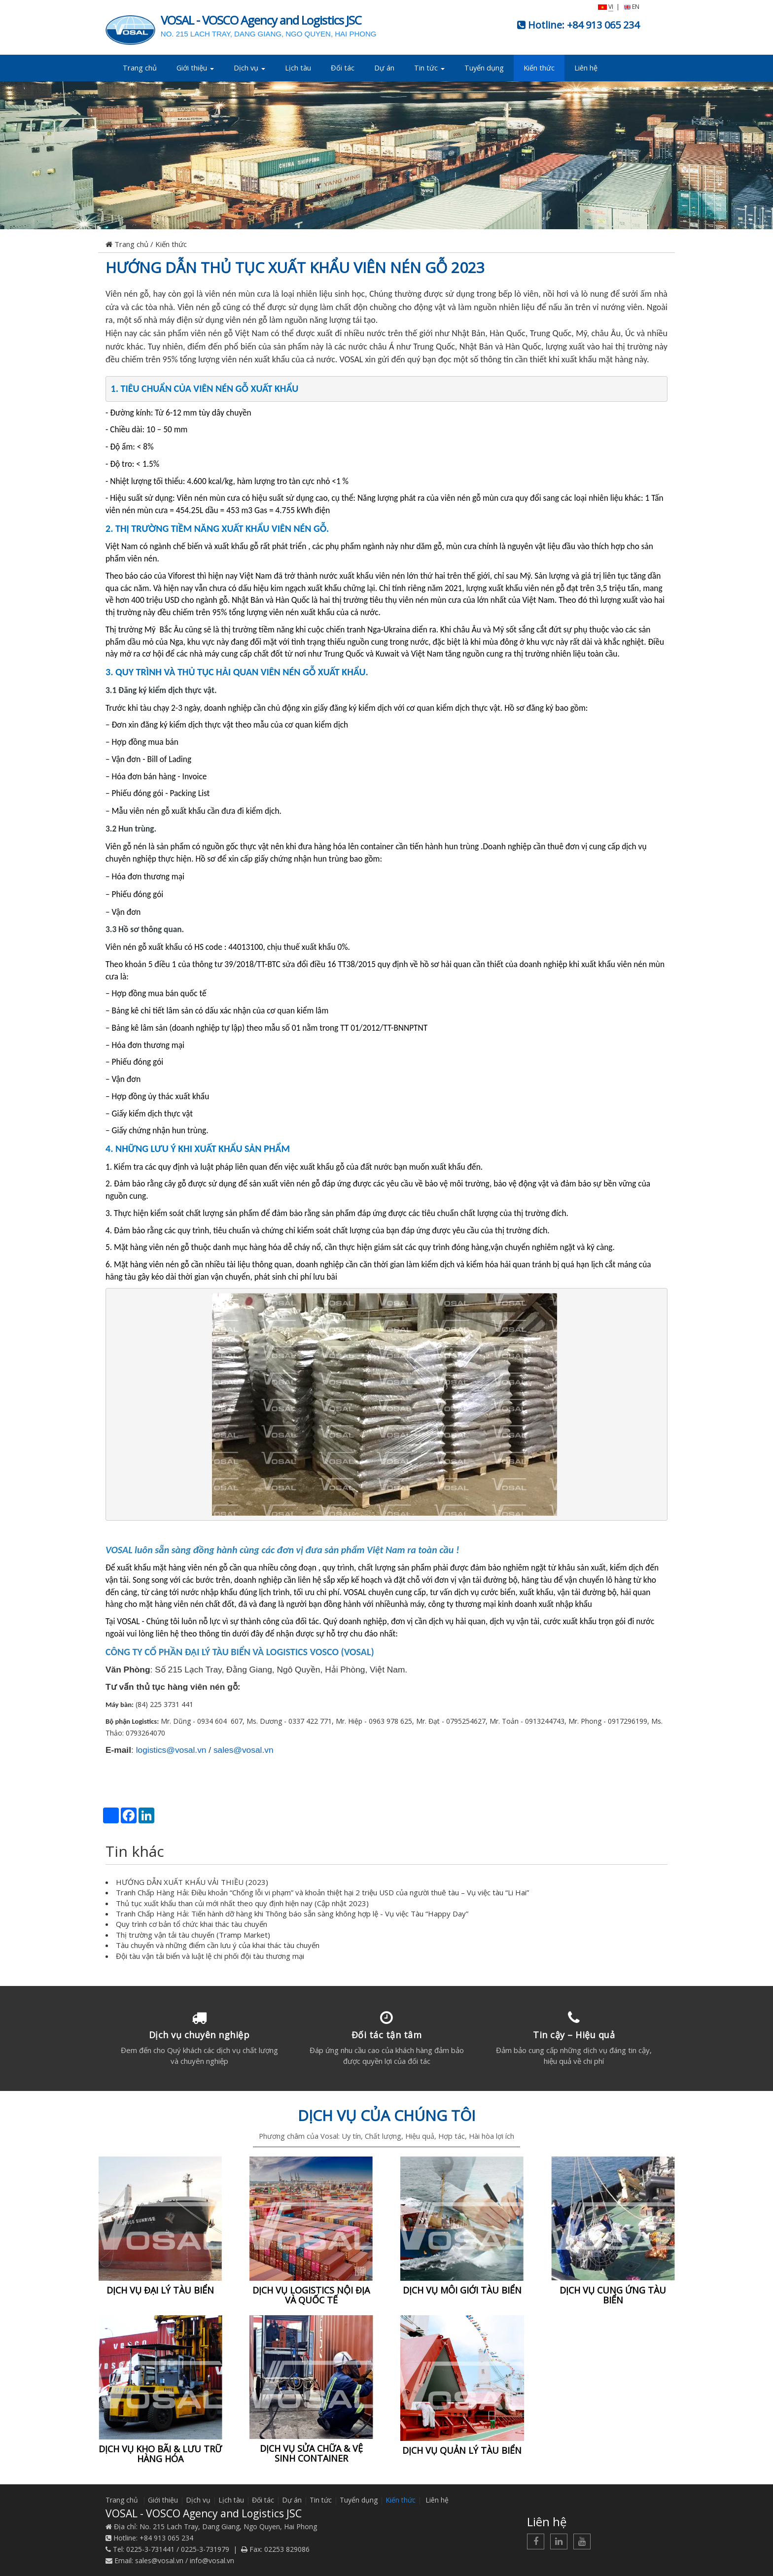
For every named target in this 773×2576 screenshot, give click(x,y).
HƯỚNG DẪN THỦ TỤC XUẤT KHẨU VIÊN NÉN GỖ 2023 (295, 267)
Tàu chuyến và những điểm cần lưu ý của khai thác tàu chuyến (217, 1945)
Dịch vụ (249, 67)
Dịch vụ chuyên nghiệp (199, 2035)
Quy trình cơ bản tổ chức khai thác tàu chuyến (191, 1924)
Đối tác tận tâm (386, 2035)
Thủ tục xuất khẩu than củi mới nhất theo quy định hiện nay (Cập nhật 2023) (242, 1903)
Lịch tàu (298, 67)
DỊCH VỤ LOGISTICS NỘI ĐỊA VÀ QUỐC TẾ (311, 2295)
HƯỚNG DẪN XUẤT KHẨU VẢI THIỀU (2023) (192, 1882)
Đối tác (342, 67)
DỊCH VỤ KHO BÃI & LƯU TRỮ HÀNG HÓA (160, 2454)
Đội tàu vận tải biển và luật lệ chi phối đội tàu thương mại (210, 1956)
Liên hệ (585, 67)
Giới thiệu (195, 67)
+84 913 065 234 (603, 25)
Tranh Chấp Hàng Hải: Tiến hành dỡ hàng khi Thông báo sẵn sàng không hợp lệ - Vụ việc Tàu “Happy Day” (292, 1913)
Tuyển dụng (484, 67)
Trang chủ (140, 67)
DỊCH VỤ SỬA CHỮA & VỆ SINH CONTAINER (311, 2453)
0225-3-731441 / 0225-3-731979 (177, 2549)
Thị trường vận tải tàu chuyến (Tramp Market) (193, 1935)
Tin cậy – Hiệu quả (574, 2035)
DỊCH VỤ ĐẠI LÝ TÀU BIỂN (160, 2290)
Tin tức (429, 67)
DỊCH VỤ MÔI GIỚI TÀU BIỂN (462, 2290)
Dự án (384, 67)
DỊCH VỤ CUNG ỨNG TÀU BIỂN (613, 2295)
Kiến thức (539, 67)
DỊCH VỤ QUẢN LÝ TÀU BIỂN (462, 2450)
